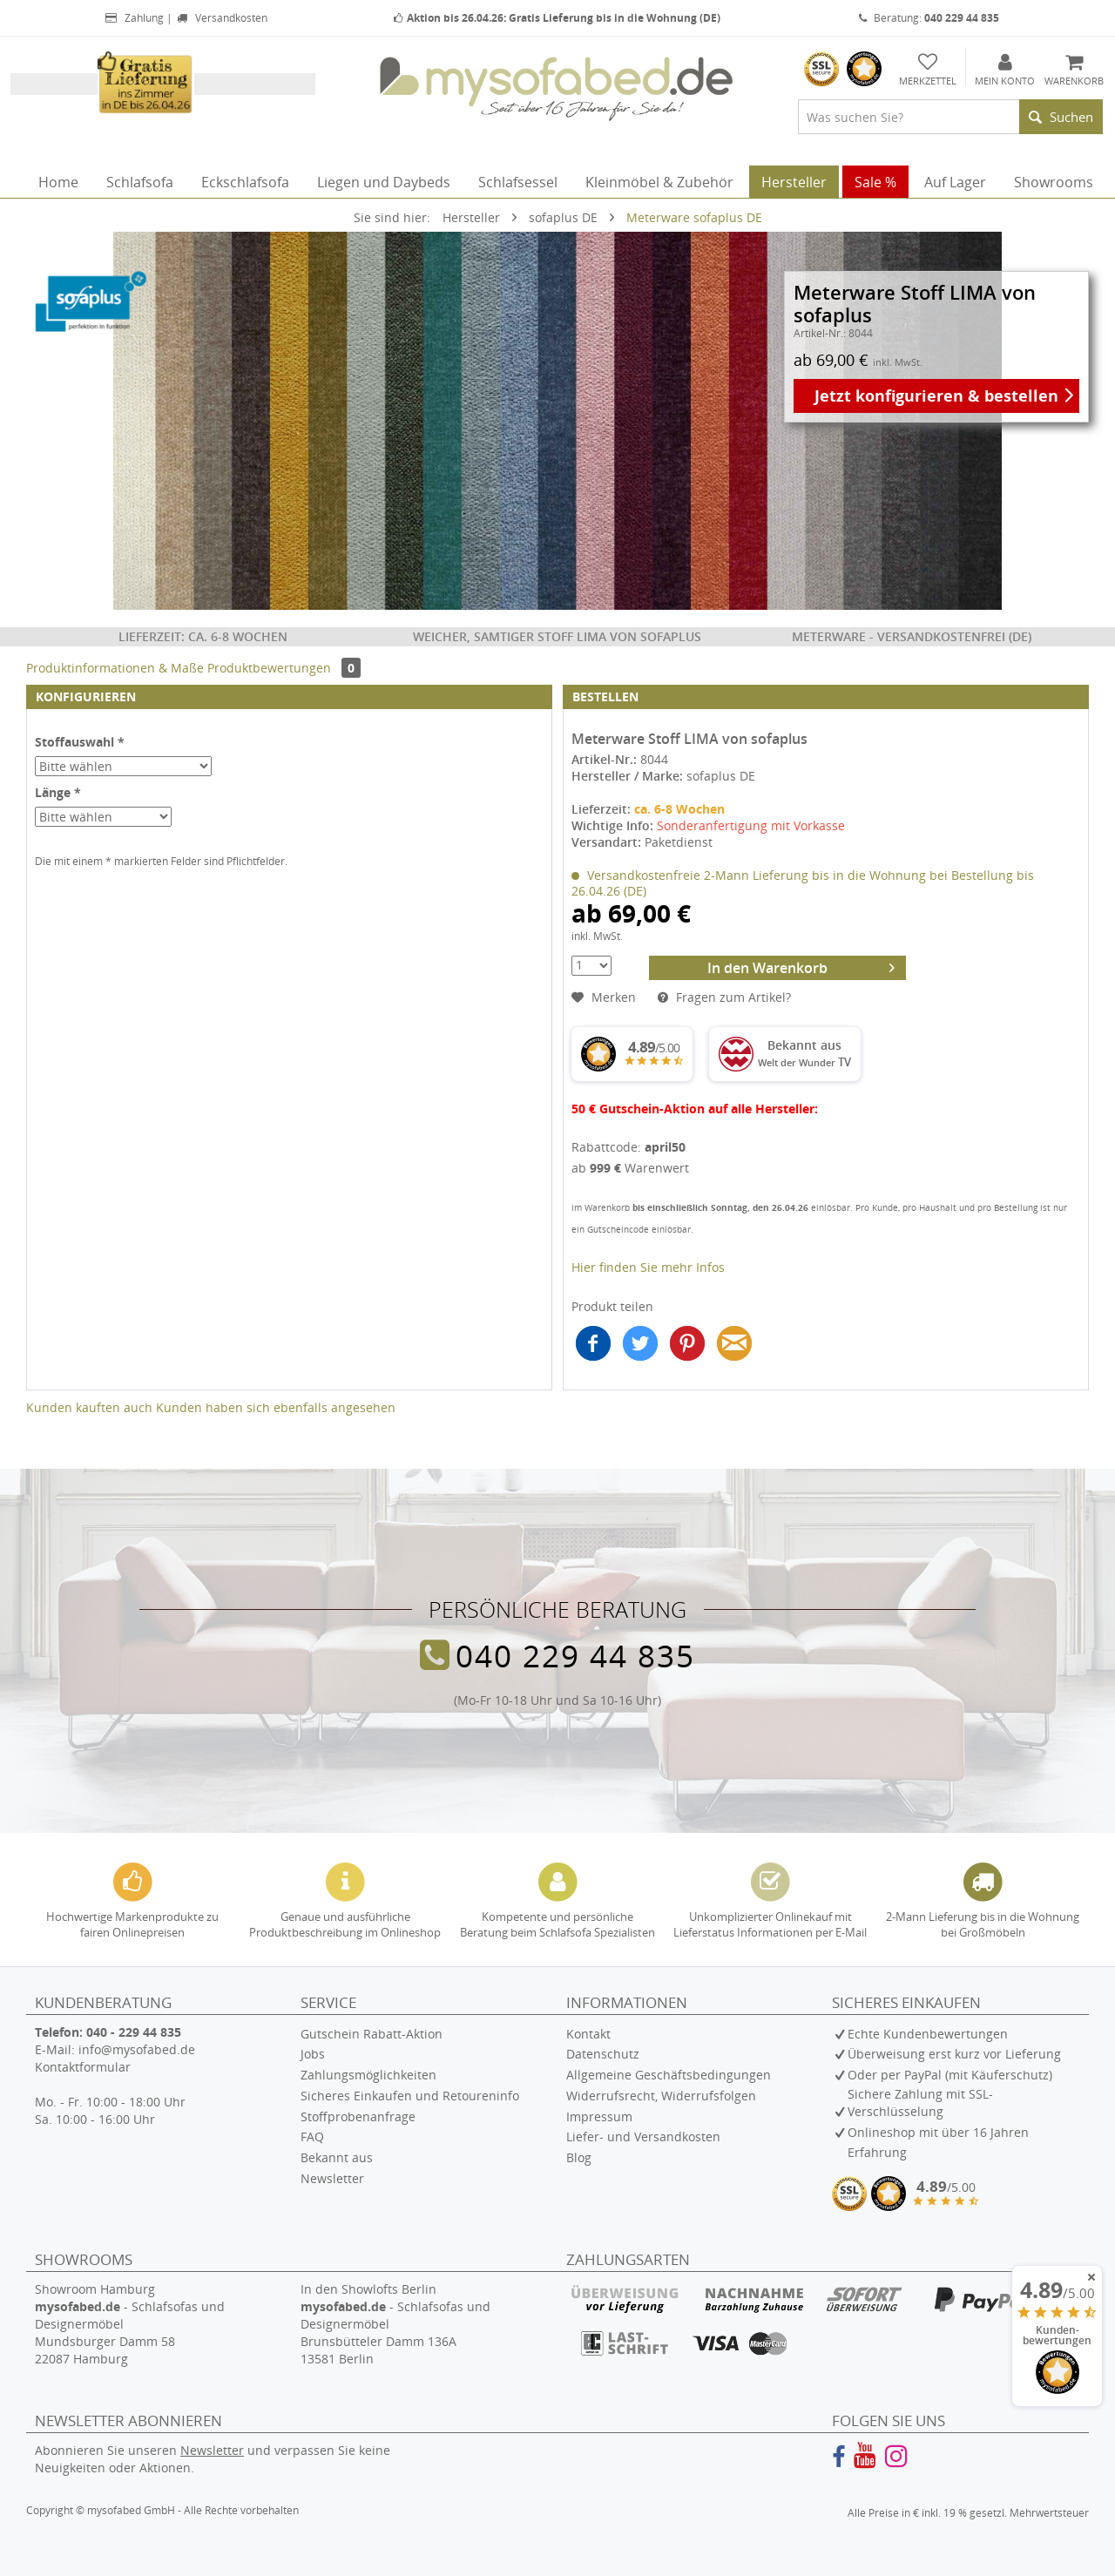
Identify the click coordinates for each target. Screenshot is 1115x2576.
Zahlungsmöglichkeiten (368, 2074)
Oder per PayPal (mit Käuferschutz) (950, 2074)
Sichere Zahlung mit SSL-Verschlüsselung (920, 2103)
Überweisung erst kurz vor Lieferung (954, 2053)
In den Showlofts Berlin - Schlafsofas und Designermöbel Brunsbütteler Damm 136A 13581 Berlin (395, 2324)
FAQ (312, 2136)
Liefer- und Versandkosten (643, 2136)
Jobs (313, 2053)
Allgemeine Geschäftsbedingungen (668, 2074)
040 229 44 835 (575, 1655)
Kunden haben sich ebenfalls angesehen (275, 1407)
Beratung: (929, 17)
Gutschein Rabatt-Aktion (372, 2033)
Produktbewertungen (284, 667)
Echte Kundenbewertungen (928, 2033)
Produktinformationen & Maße (115, 667)
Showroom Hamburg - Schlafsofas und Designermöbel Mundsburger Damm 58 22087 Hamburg (130, 2324)
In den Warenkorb (801, 966)
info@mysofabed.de (136, 2049)
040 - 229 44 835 (133, 2032)
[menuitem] (950, 116)
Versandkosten (221, 17)
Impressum (599, 2116)
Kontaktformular (83, 2067)
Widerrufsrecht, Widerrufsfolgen (661, 2095)
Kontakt (588, 2033)
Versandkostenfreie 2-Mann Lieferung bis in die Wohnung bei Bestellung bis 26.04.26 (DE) (802, 883)
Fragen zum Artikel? (724, 997)
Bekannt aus (337, 2157)
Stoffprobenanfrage (358, 2116)
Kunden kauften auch (89, 1407)
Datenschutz (602, 2053)
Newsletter (332, 2178)
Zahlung (133, 17)
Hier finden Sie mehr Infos (648, 1267)
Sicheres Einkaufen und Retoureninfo (410, 2095)
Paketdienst (679, 842)
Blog (578, 2157)
